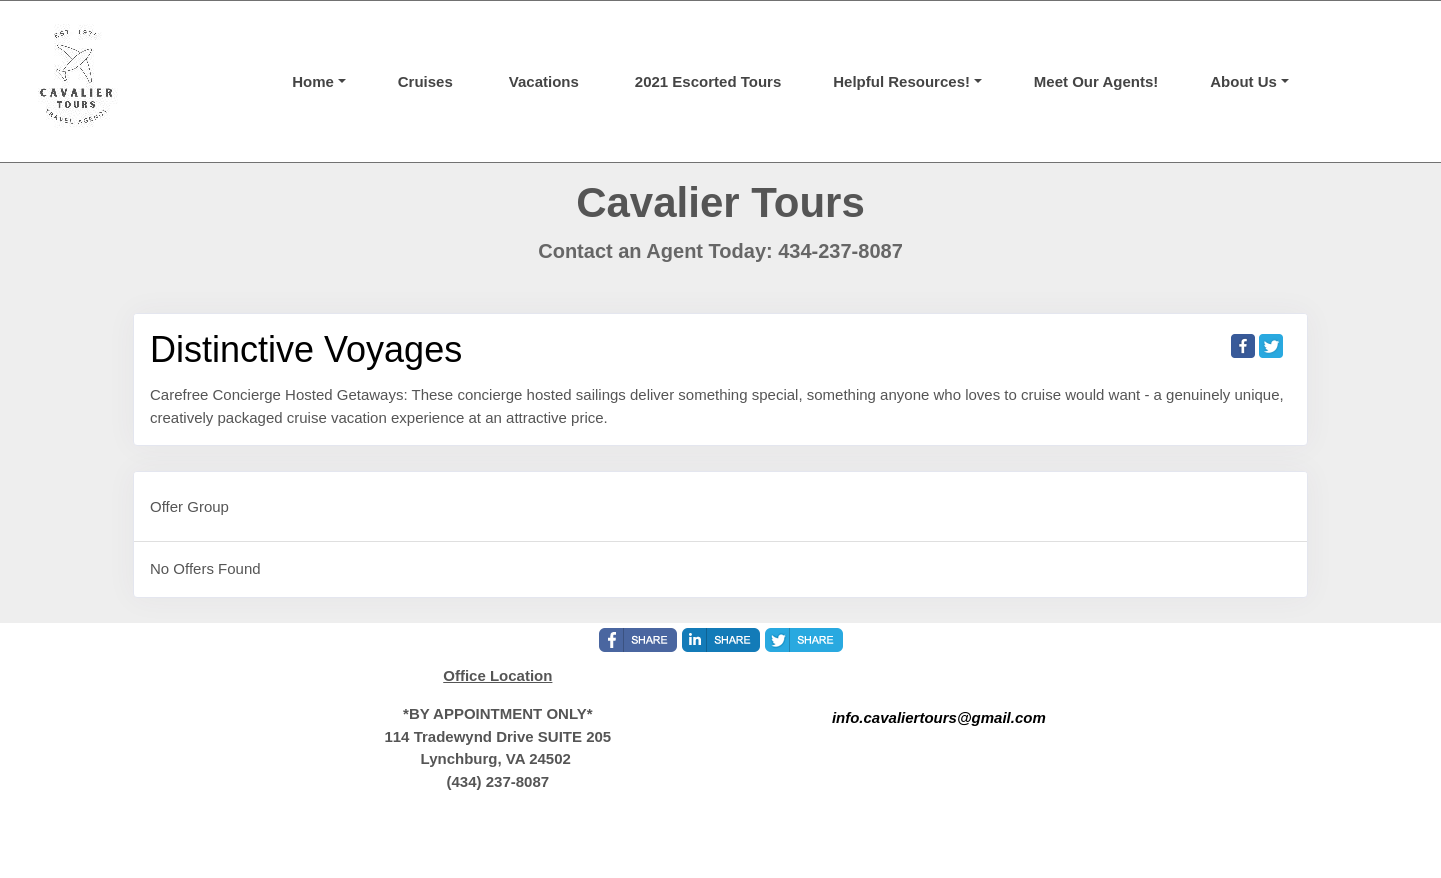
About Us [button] (1243, 81)
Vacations (544, 81)
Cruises (425, 81)
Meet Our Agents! (1096, 81)
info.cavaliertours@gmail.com (939, 717)
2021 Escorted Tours (708, 81)
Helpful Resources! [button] (901, 81)
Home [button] (313, 81)
